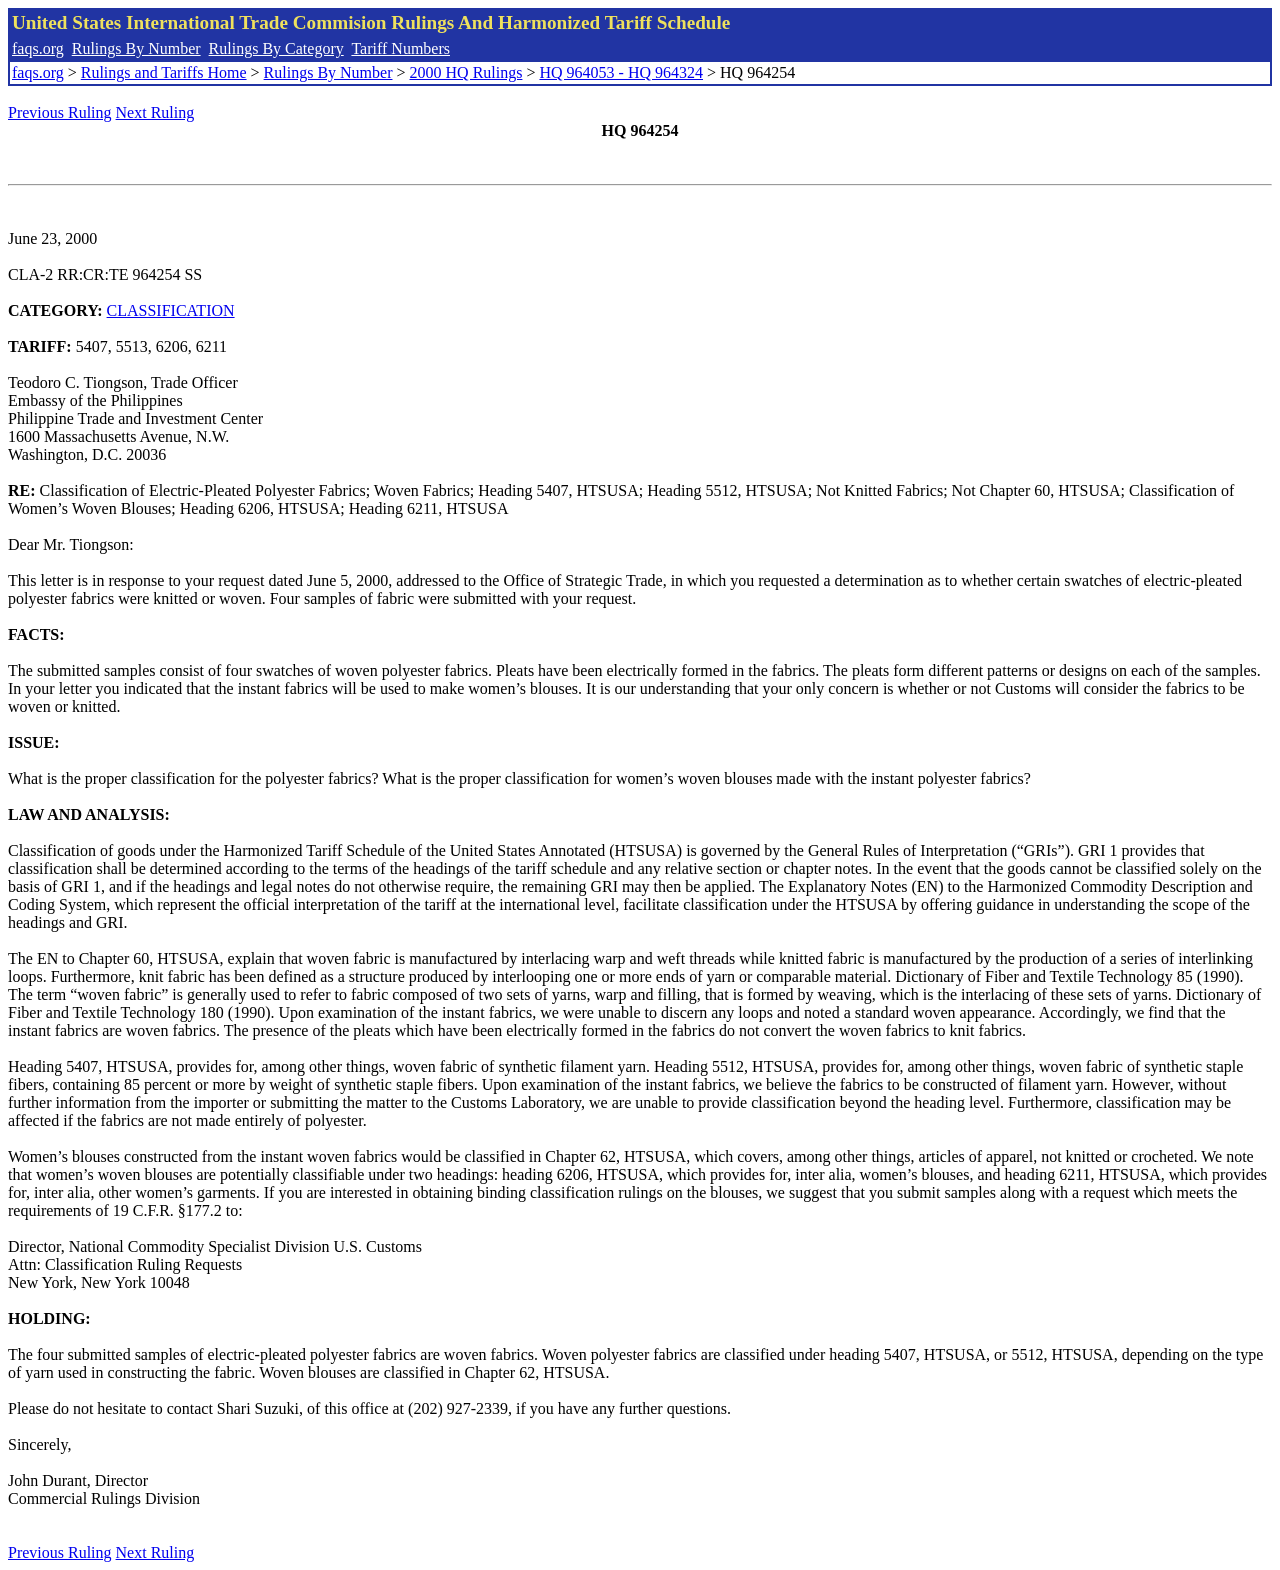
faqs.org (38, 48)
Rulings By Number (136, 48)
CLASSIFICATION (171, 310)
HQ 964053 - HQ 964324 (621, 72)
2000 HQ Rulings (466, 72)
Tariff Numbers (400, 48)
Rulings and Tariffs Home (164, 72)
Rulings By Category (276, 48)
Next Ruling (155, 112)
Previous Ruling (60, 112)
